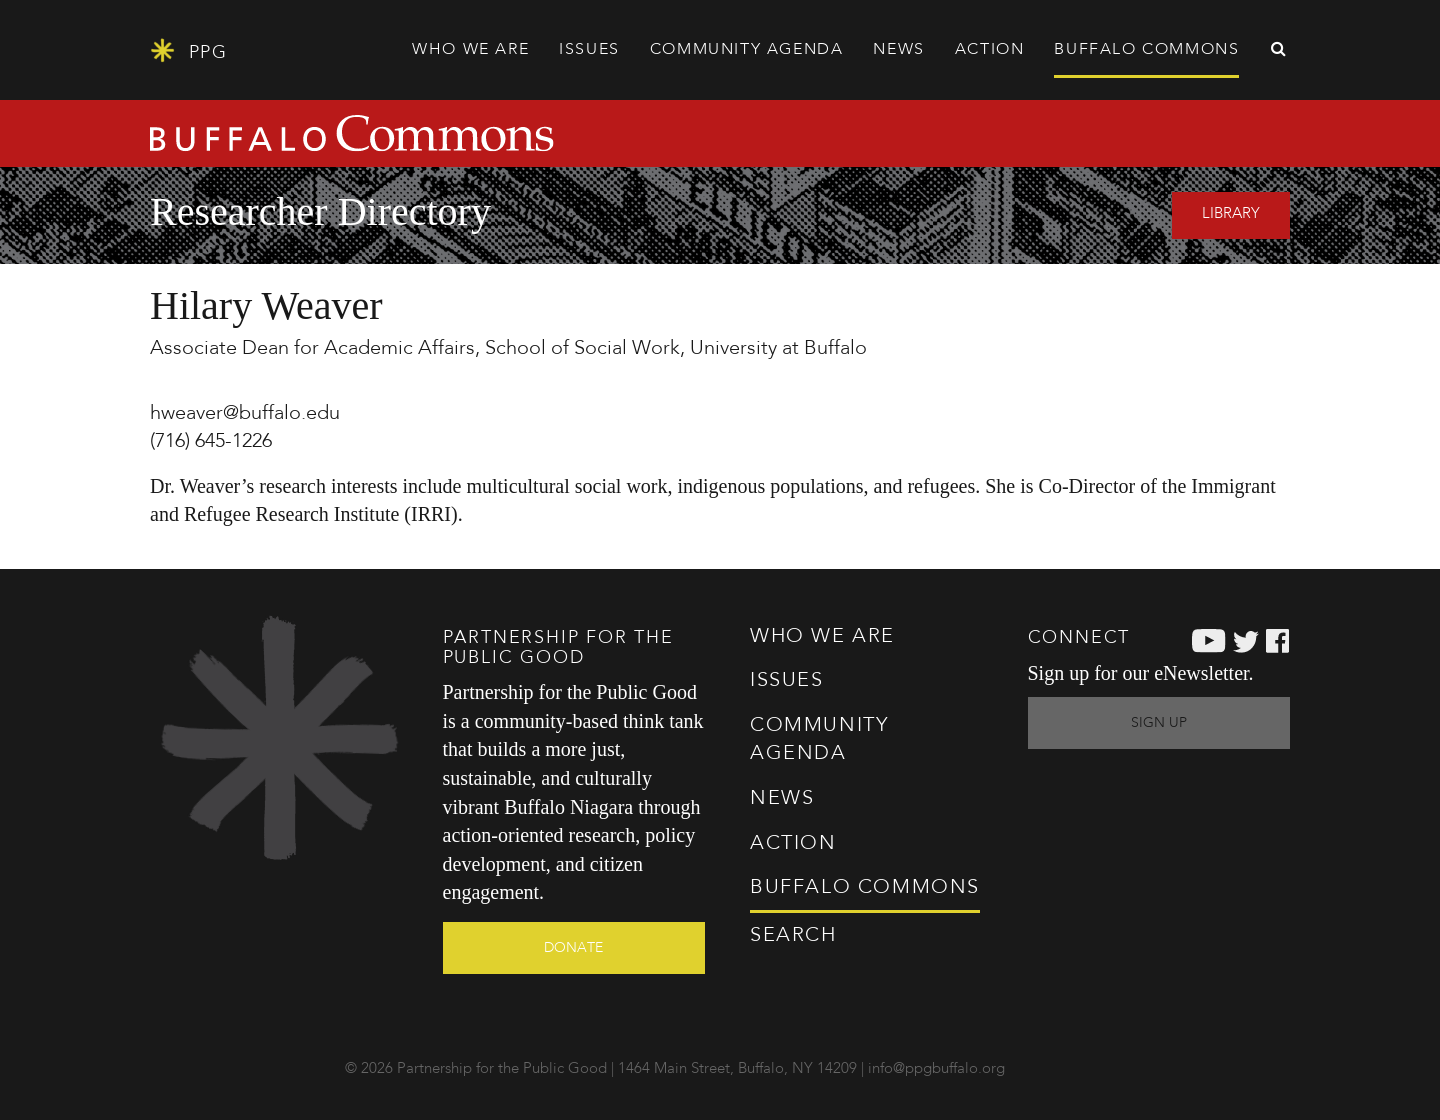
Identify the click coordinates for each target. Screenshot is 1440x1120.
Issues (787, 681)
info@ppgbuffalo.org (936, 1069)
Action (793, 844)
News (898, 50)
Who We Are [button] (470, 50)
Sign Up (1159, 723)
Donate (573, 948)
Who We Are (822, 637)
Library (1231, 214)
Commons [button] (1146, 50)
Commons (865, 888)
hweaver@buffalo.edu (245, 414)
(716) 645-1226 (211, 442)
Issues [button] (589, 50)
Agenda (747, 50)
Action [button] (990, 50)
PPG (188, 50)
